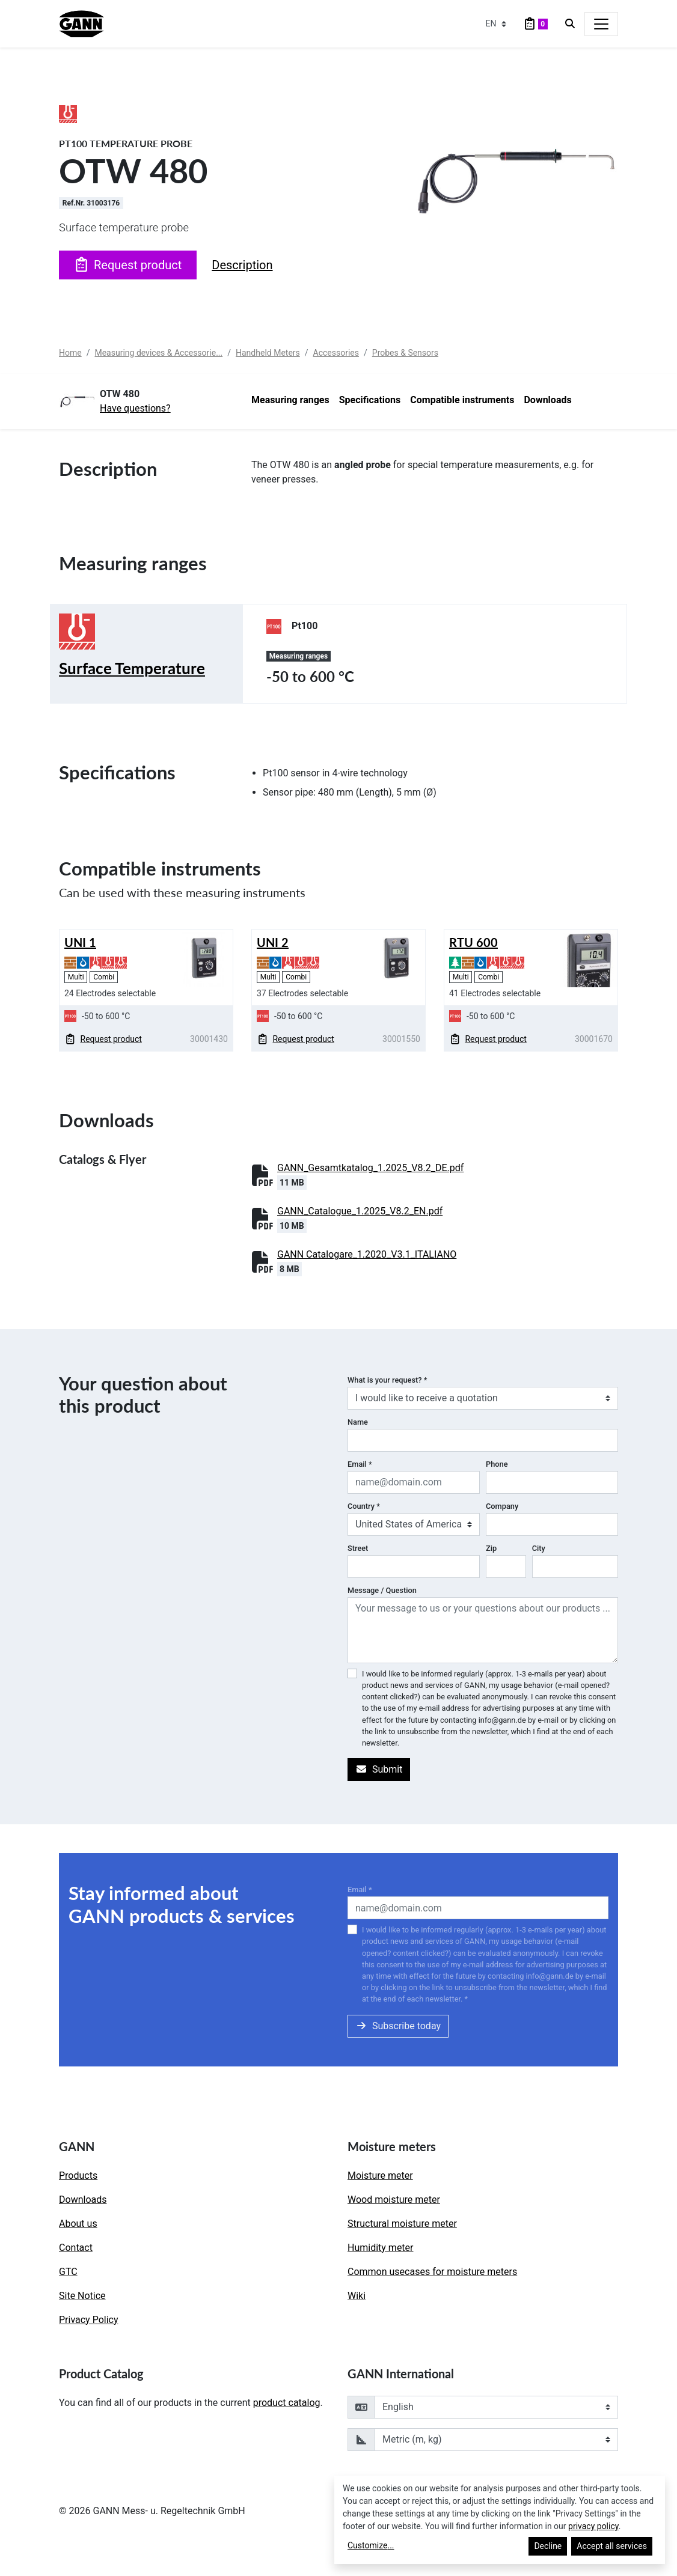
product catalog (286, 2402)
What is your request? (387, 1379)
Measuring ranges (290, 400)
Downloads (547, 400)
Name (358, 1422)
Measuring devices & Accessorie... (158, 353)
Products (78, 2175)
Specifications (370, 400)
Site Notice (82, 2295)
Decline (548, 2546)
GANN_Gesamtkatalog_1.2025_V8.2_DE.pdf (370, 1168)
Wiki (357, 2295)
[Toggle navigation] (601, 24)
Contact (76, 2247)
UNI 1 (80, 942)
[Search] (570, 24)
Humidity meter (381, 2247)
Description (242, 265)
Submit (378, 1769)
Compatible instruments (462, 400)
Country (364, 1506)
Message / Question (382, 1590)
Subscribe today (398, 2026)
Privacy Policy (88, 2319)
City (538, 1548)
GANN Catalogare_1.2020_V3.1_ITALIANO (366, 1254)
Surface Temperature (132, 668)
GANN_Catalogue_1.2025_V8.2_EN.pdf (360, 1211)
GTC (68, 2271)
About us (78, 2223)
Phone (497, 1464)
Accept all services (612, 2546)
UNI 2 (273, 942)
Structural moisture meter (402, 2223)
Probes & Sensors (405, 353)
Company (502, 1506)
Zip (491, 1548)
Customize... (371, 2545)
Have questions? (135, 408)
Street (358, 1548)
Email (360, 1464)
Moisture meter (380, 2175)
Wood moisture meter (394, 2199)
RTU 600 (473, 942)
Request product (128, 265)
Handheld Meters (268, 353)
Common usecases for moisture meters (432, 2271)
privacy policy (593, 2526)
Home (70, 353)
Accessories (336, 353)
